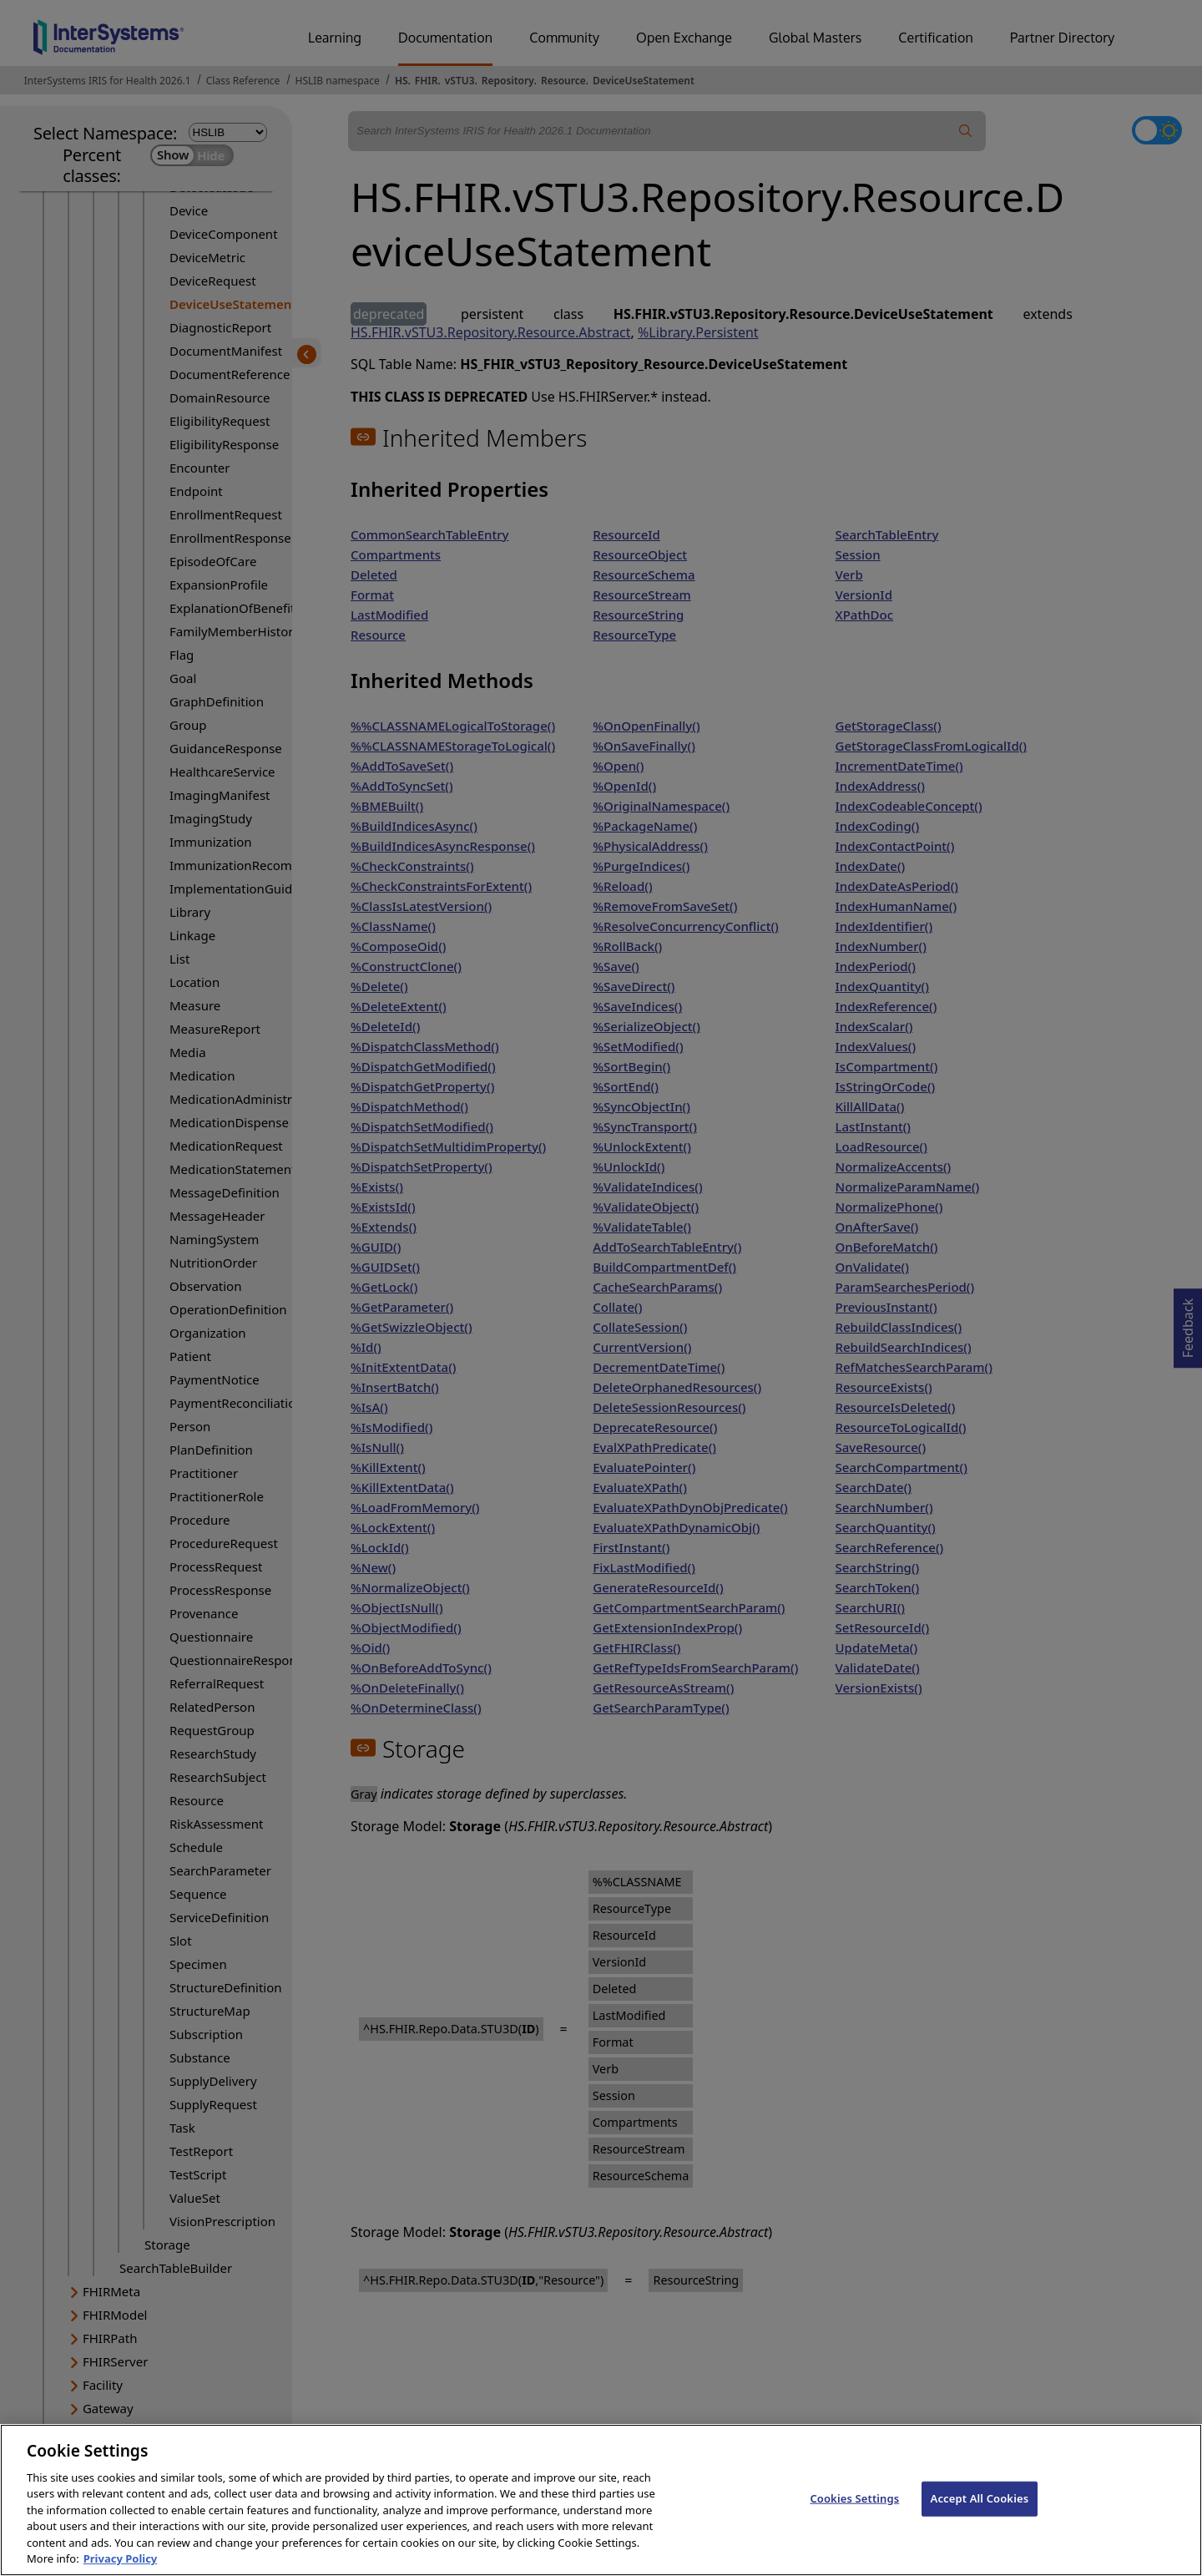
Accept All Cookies (980, 2520)
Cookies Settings (854, 2520)
